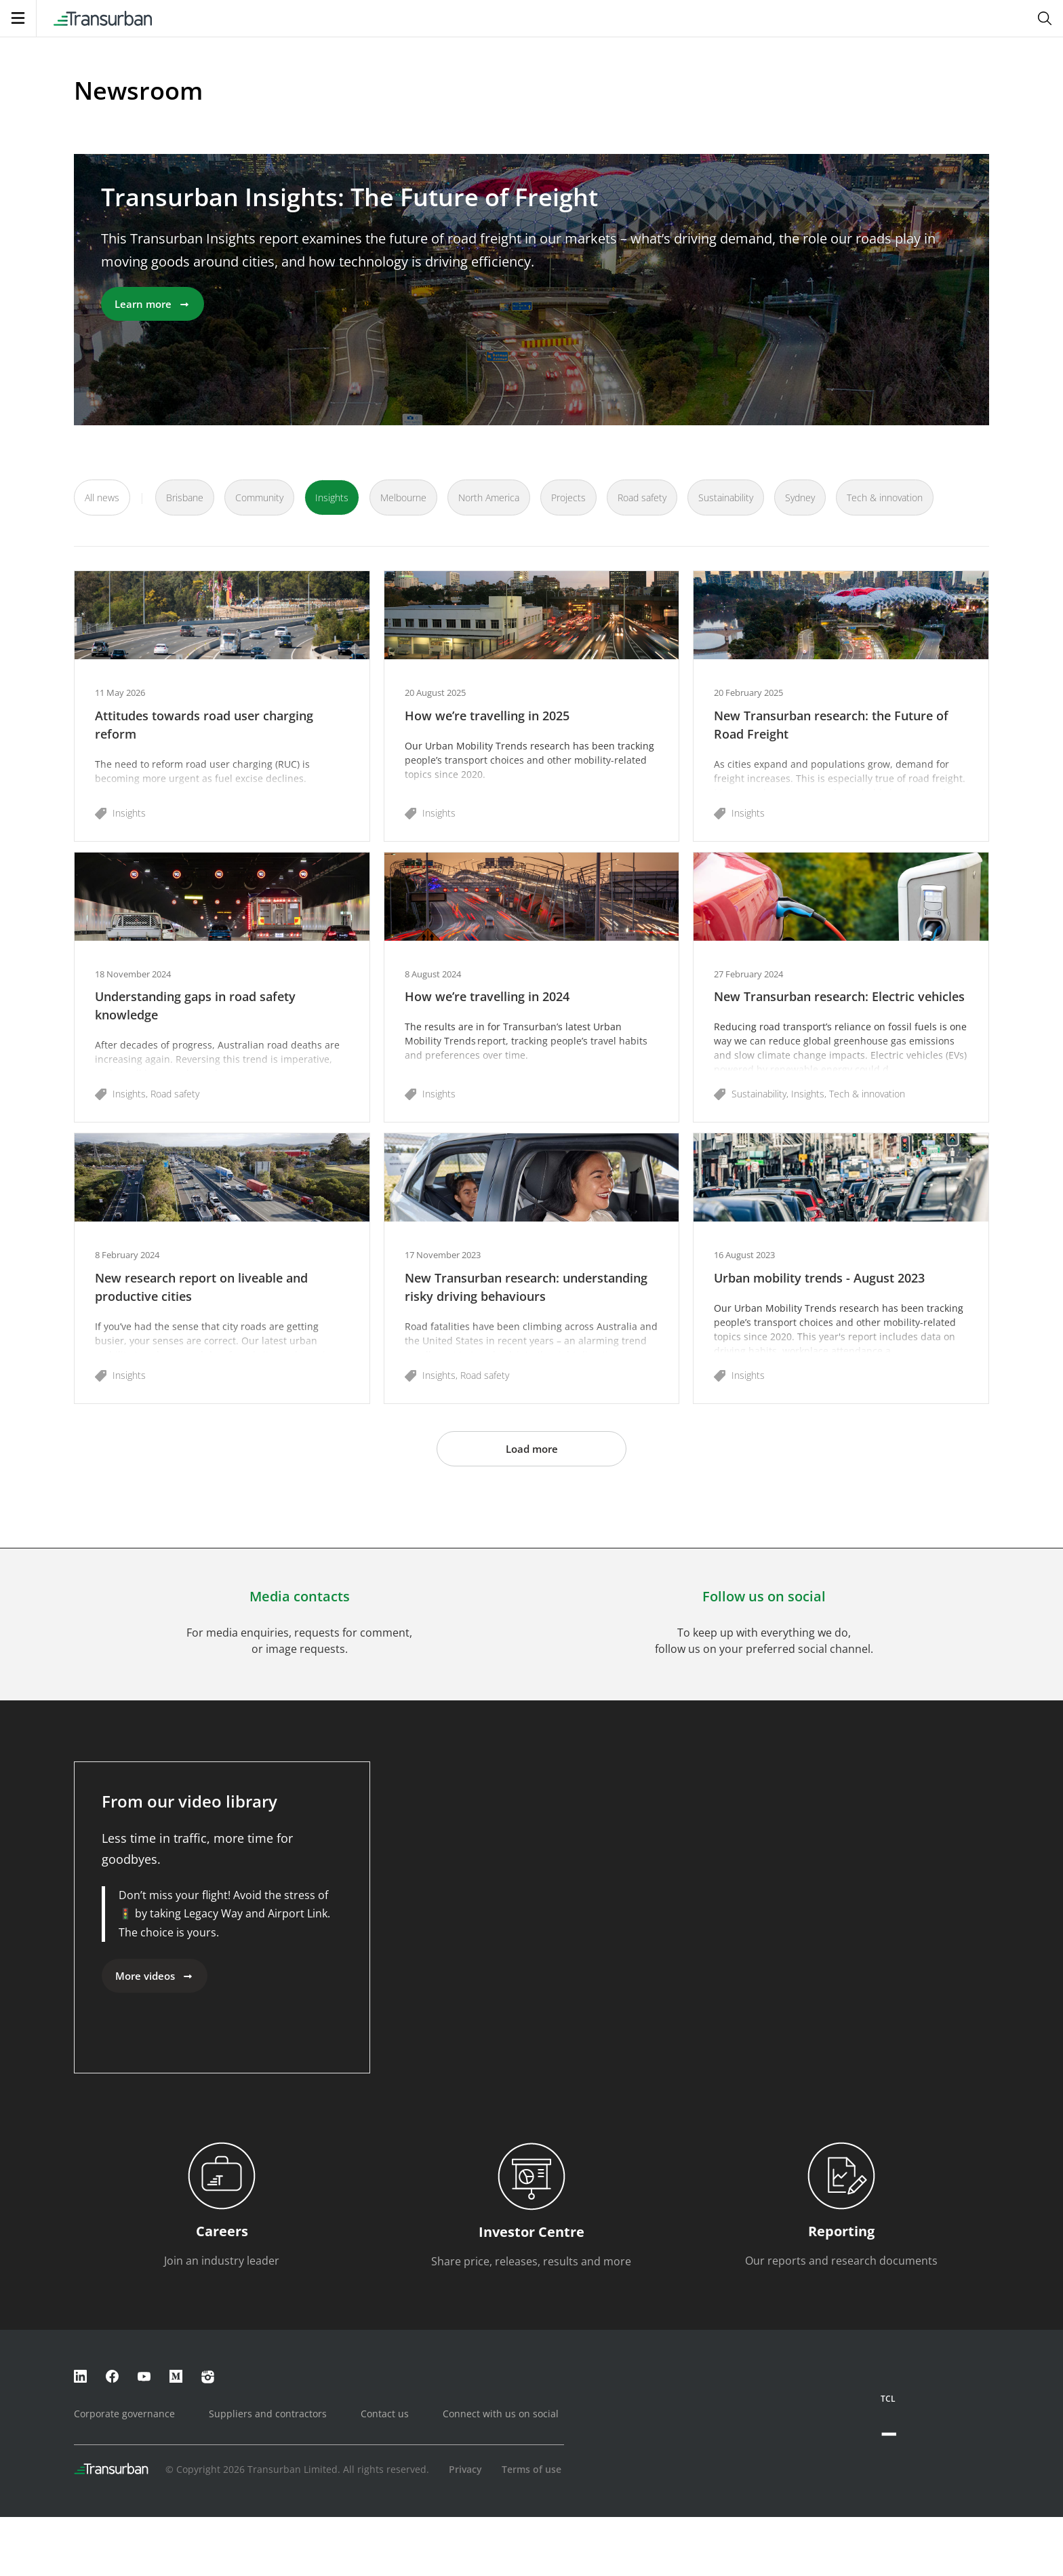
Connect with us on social (501, 2413)
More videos (154, 1976)
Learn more (152, 304)
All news (102, 497)
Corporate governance (124, 2413)
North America (488, 497)
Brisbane (184, 497)
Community (259, 497)
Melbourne (403, 497)
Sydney (800, 497)
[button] (222, 706)
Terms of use (531, 2469)
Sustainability (725, 497)
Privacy (465, 2469)
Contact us (385, 2413)
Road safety (642, 497)
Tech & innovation (885, 497)
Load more (532, 1449)
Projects (568, 497)
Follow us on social (764, 1596)
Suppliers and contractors (268, 2413)
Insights (331, 497)
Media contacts (299, 1596)
